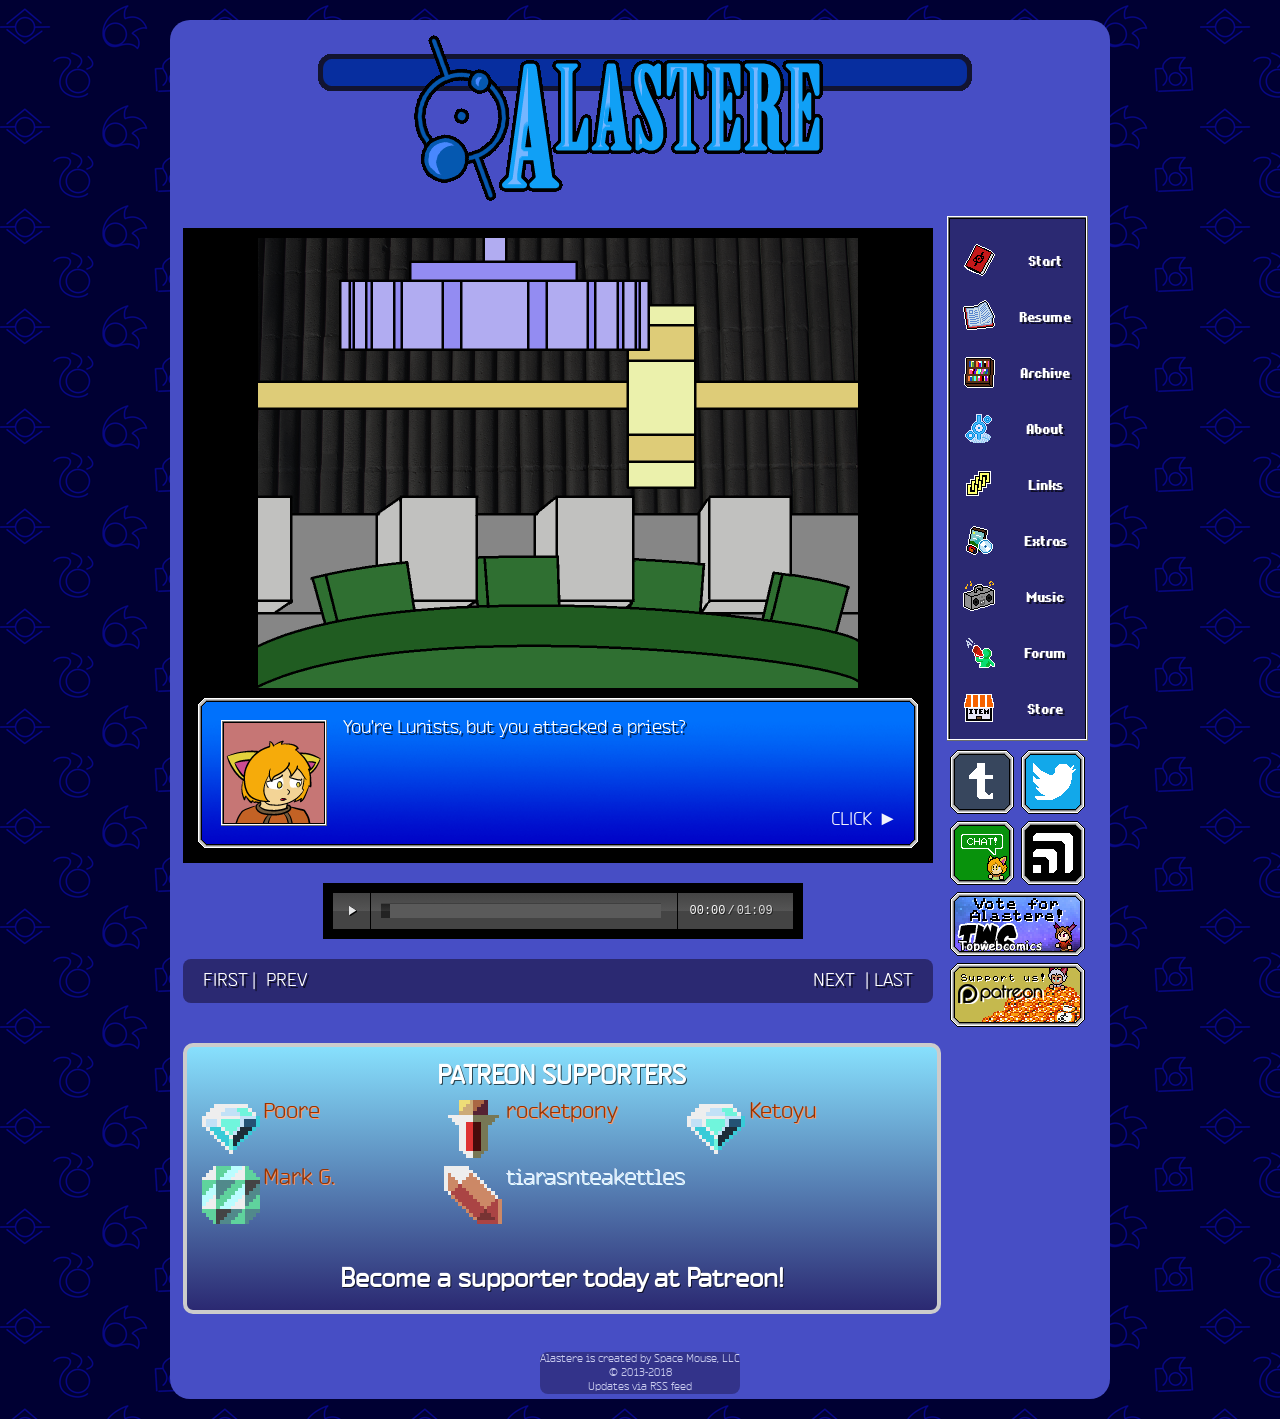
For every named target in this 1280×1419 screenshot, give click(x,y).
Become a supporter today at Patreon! (562, 1280)
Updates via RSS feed (640, 1387)
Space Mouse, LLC (697, 1359)
